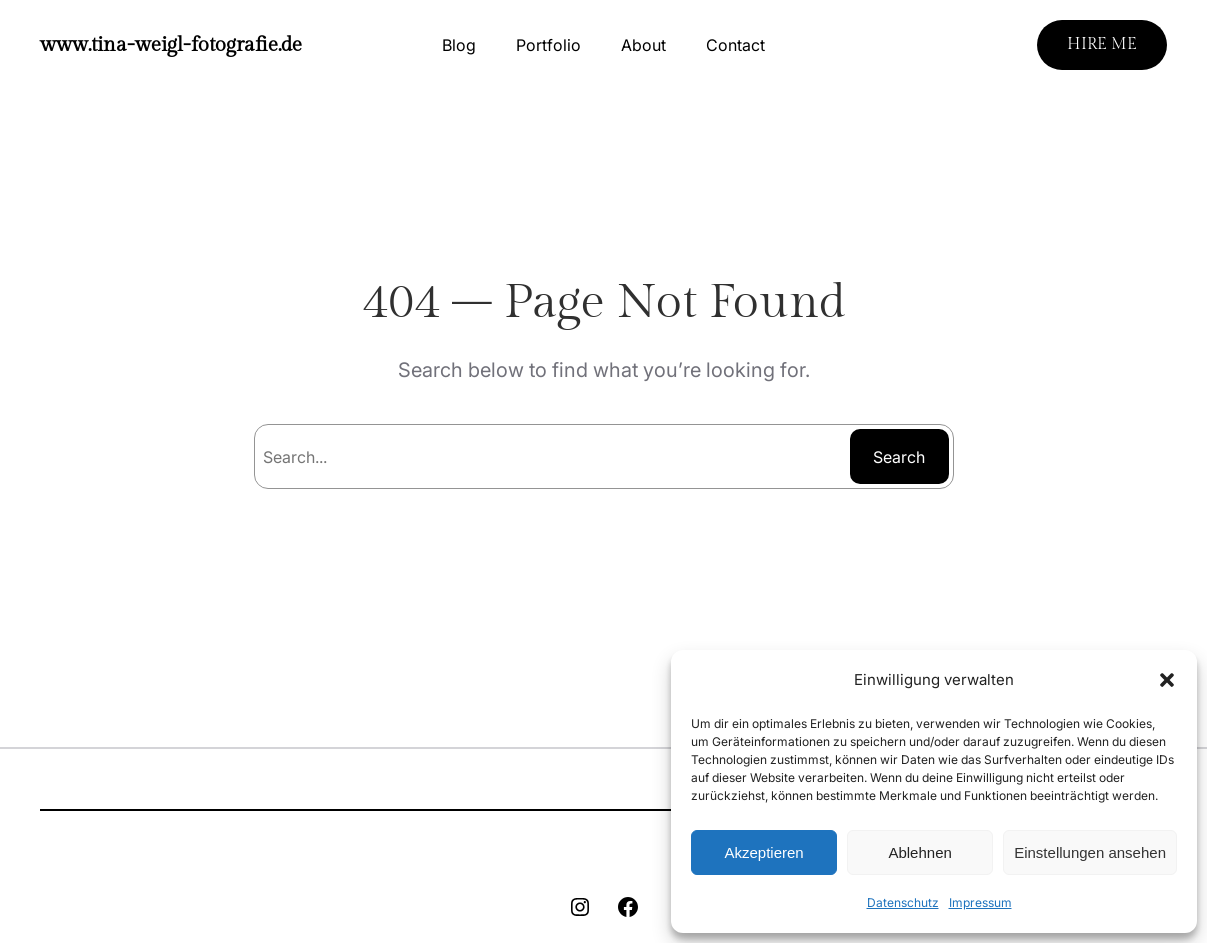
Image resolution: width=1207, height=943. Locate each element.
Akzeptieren (763, 852)
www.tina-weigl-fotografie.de (171, 45)
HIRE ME (1102, 44)
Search (899, 457)
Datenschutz (903, 902)
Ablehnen (919, 852)
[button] (1167, 680)
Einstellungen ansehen (1090, 852)
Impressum (980, 902)
